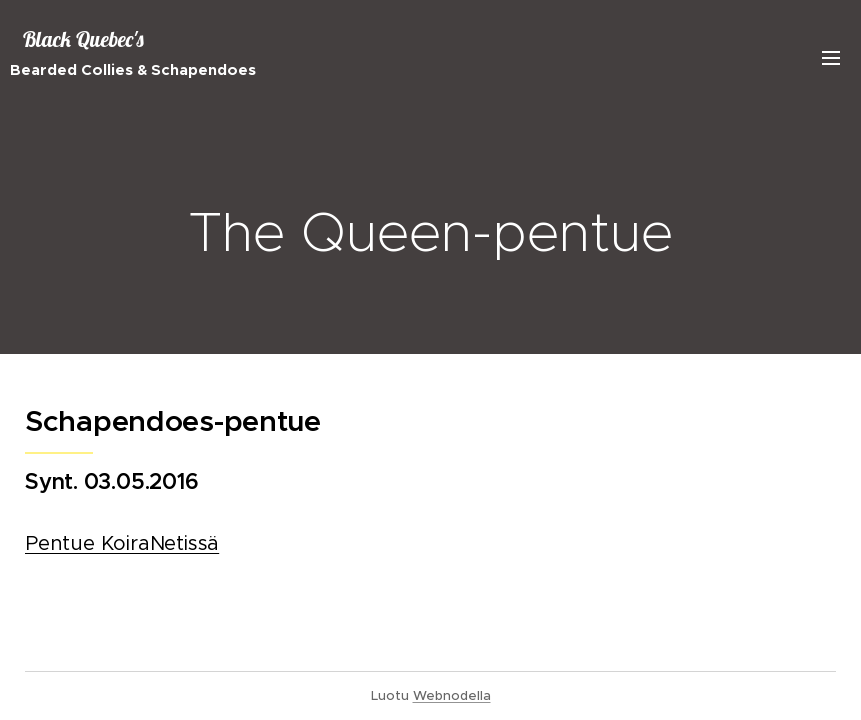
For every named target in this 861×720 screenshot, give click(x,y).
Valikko (831, 58)
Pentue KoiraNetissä (122, 543)
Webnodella (452, 695)
